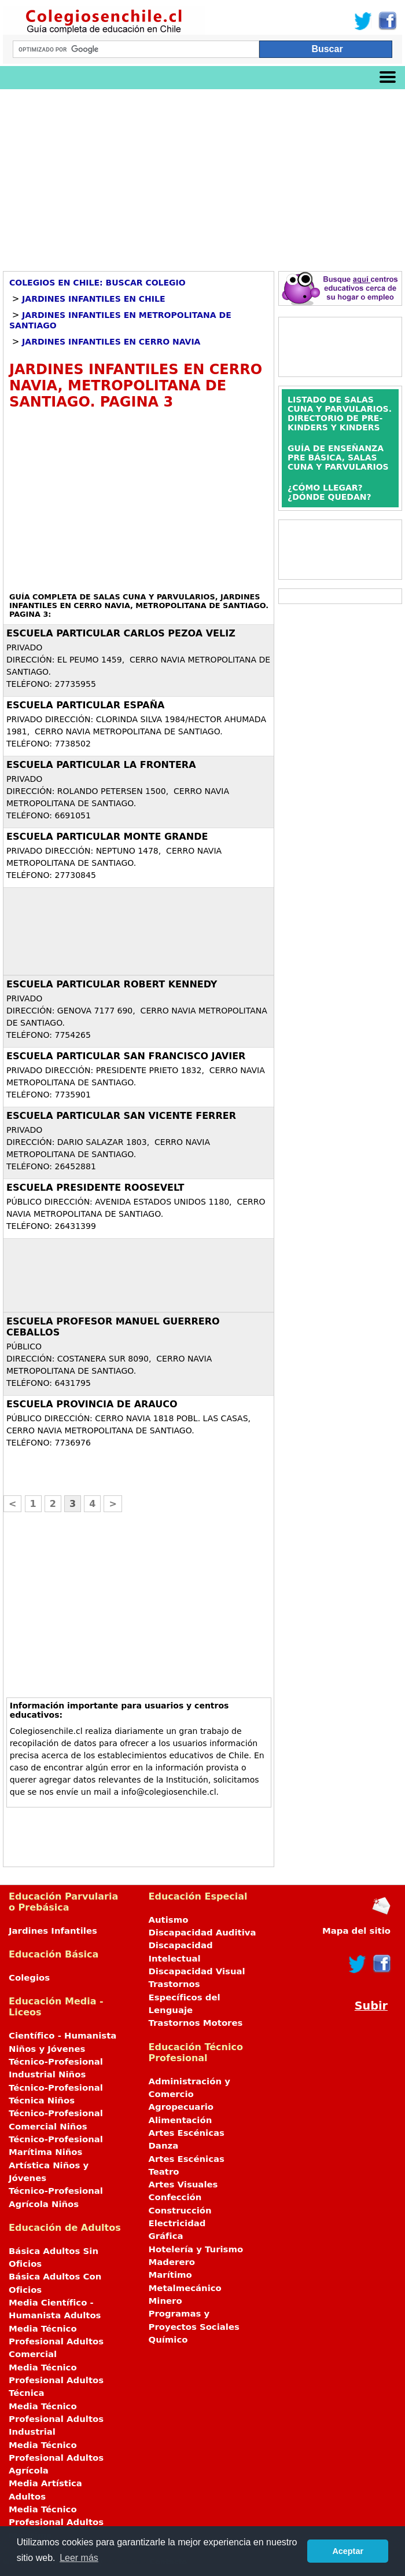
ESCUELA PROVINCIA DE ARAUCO (92, 1404)
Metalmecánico (185, 2288)
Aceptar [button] (347, 2551)
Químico (168, 2339)
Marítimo (170, 2275)
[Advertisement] (202, 176)
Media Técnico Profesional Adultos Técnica (56, 2380)
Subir (371, 2005)
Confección (175, 2197)
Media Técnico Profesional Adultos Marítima (56, 2522)
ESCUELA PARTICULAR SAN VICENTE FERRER (121, 1115)
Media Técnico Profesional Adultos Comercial (56, 2341)
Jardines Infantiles (53, 1931)
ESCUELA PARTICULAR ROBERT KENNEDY (111, 984)
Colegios (29, 1978)
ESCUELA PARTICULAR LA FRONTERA (101, 764)
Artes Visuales (183, 2184)
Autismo (169, 1920)
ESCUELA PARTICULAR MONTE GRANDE (107, 836)
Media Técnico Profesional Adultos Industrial (56, 2419)
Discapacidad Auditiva (202, 1932)
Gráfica (166, 2236)
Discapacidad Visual (197, 1971)
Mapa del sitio (356, 1931)
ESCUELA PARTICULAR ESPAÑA (85, 705)
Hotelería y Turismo (196, 2249)
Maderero (172, 2262)
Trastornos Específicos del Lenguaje (184, 1997)
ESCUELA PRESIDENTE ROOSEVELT (95, 1187)
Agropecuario (181, 2107)
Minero (165, 2301)
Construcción (180, 2210)
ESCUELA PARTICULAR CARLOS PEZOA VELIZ (120, 633)
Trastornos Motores (196, 2023)
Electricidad (177, 2223)
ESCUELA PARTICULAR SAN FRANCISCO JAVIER (125, 1056)
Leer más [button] (79, 2558)
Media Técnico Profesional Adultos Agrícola (56, 2458)
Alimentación (180, 2120)
